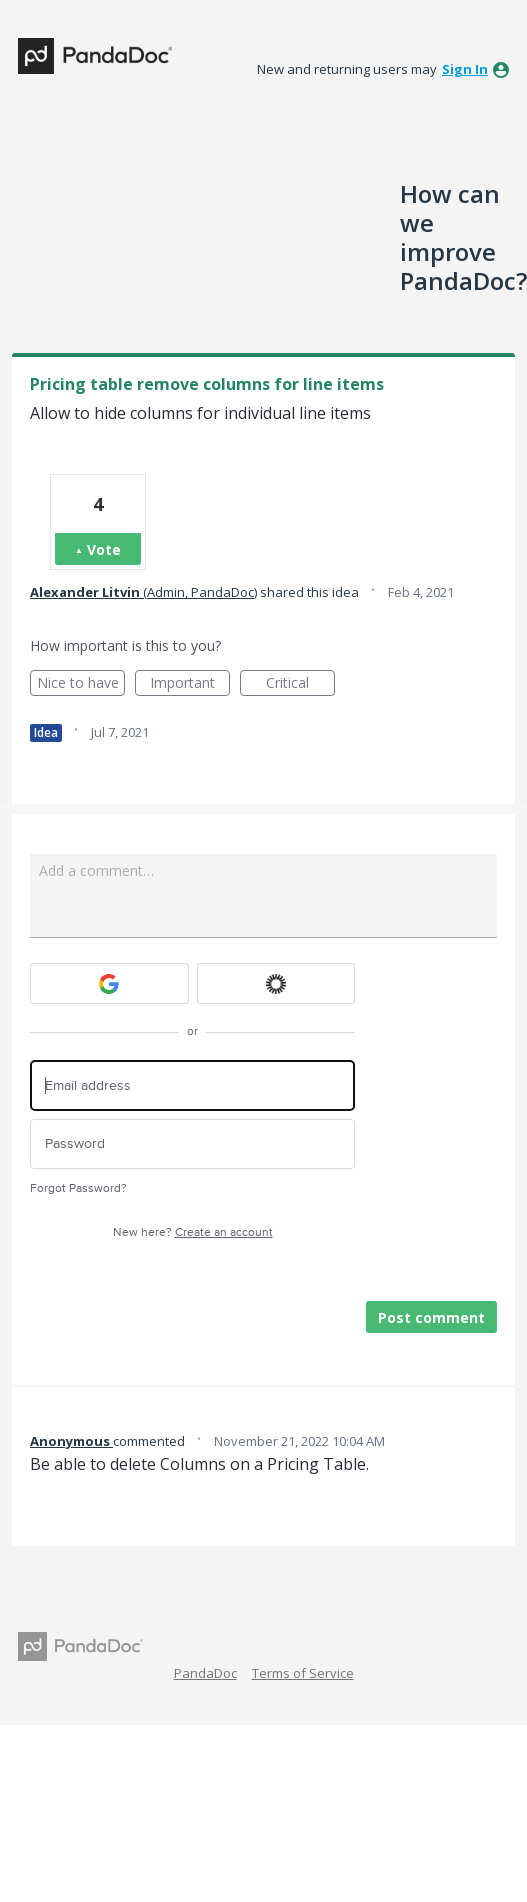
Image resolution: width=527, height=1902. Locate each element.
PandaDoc (205, 1673)
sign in (465, 69)
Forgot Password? (78, 1188)
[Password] (192, 1144)
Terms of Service (303, 1673)
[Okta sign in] (276, 983)
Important (190, 684)
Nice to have (81, 684)
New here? (193, 1232)
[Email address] (192, 1085)
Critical (300, 684)
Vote (104, 549)
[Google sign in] (109, 983)
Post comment (431, 1317)
